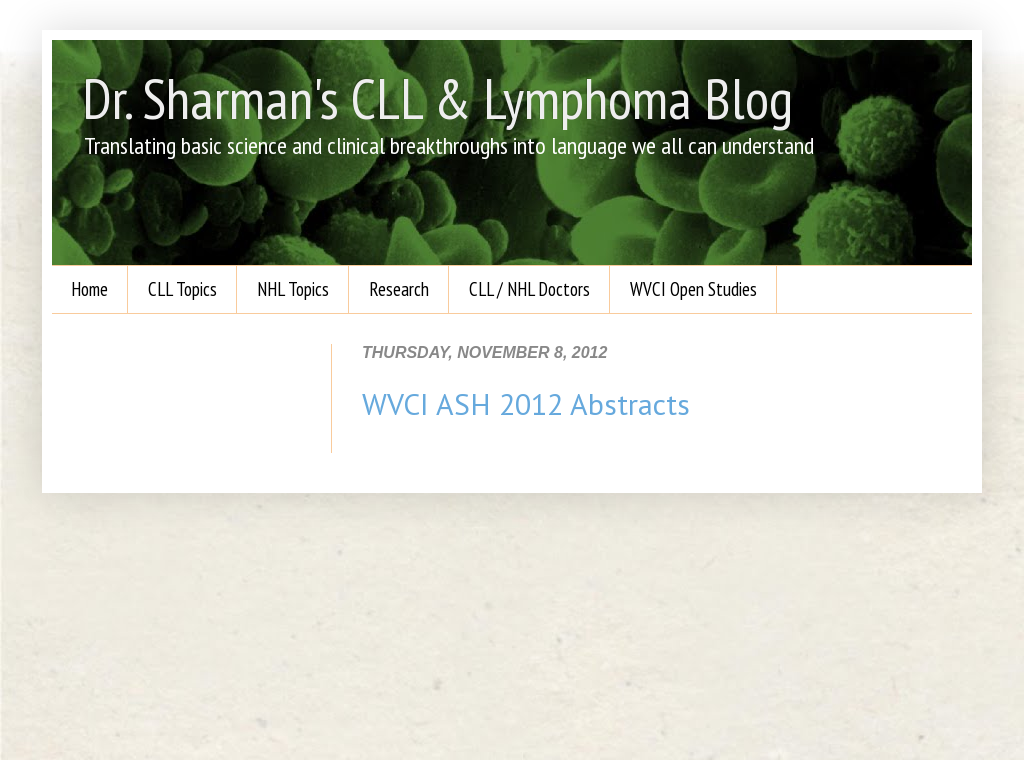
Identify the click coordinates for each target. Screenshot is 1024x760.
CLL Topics (182, 289)
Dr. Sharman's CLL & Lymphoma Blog (437, 98)
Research (399, 289)
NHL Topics (293, 289)
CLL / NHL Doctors (529, 289)
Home (89, 289)
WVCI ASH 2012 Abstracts (526, 403)
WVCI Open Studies (693, 289)
